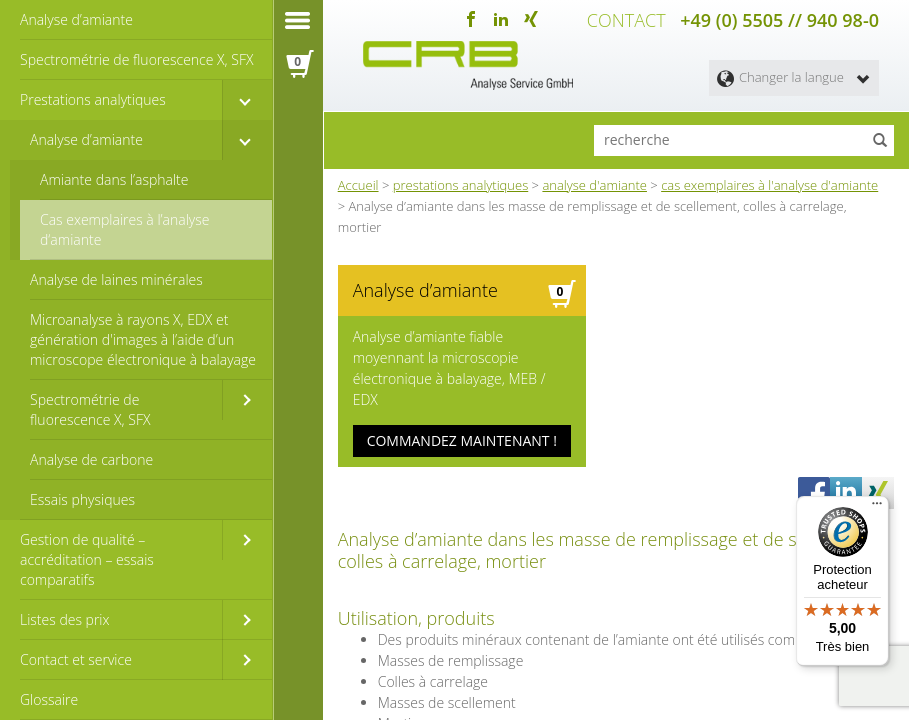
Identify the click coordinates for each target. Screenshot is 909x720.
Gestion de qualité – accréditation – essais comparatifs (87, 559)
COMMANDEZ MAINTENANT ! (462, 440)
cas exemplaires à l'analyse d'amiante (769, 185)
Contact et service (76, 659)
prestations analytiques (461, 185)
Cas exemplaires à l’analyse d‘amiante (125, 229)
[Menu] (877, 508)
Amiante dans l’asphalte (114, 179)
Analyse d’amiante (76, 19)
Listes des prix (65, 619)
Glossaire (49, 699)
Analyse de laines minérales (116, 279)
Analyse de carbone (91, 459)
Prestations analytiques (93, 99)
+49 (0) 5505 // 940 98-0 (779, 20)
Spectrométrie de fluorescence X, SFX (136, 59)
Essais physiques (82, 499)
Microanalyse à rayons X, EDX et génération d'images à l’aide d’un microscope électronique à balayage (143, 339)
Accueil (358, 185)
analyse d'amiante (594, 185)
